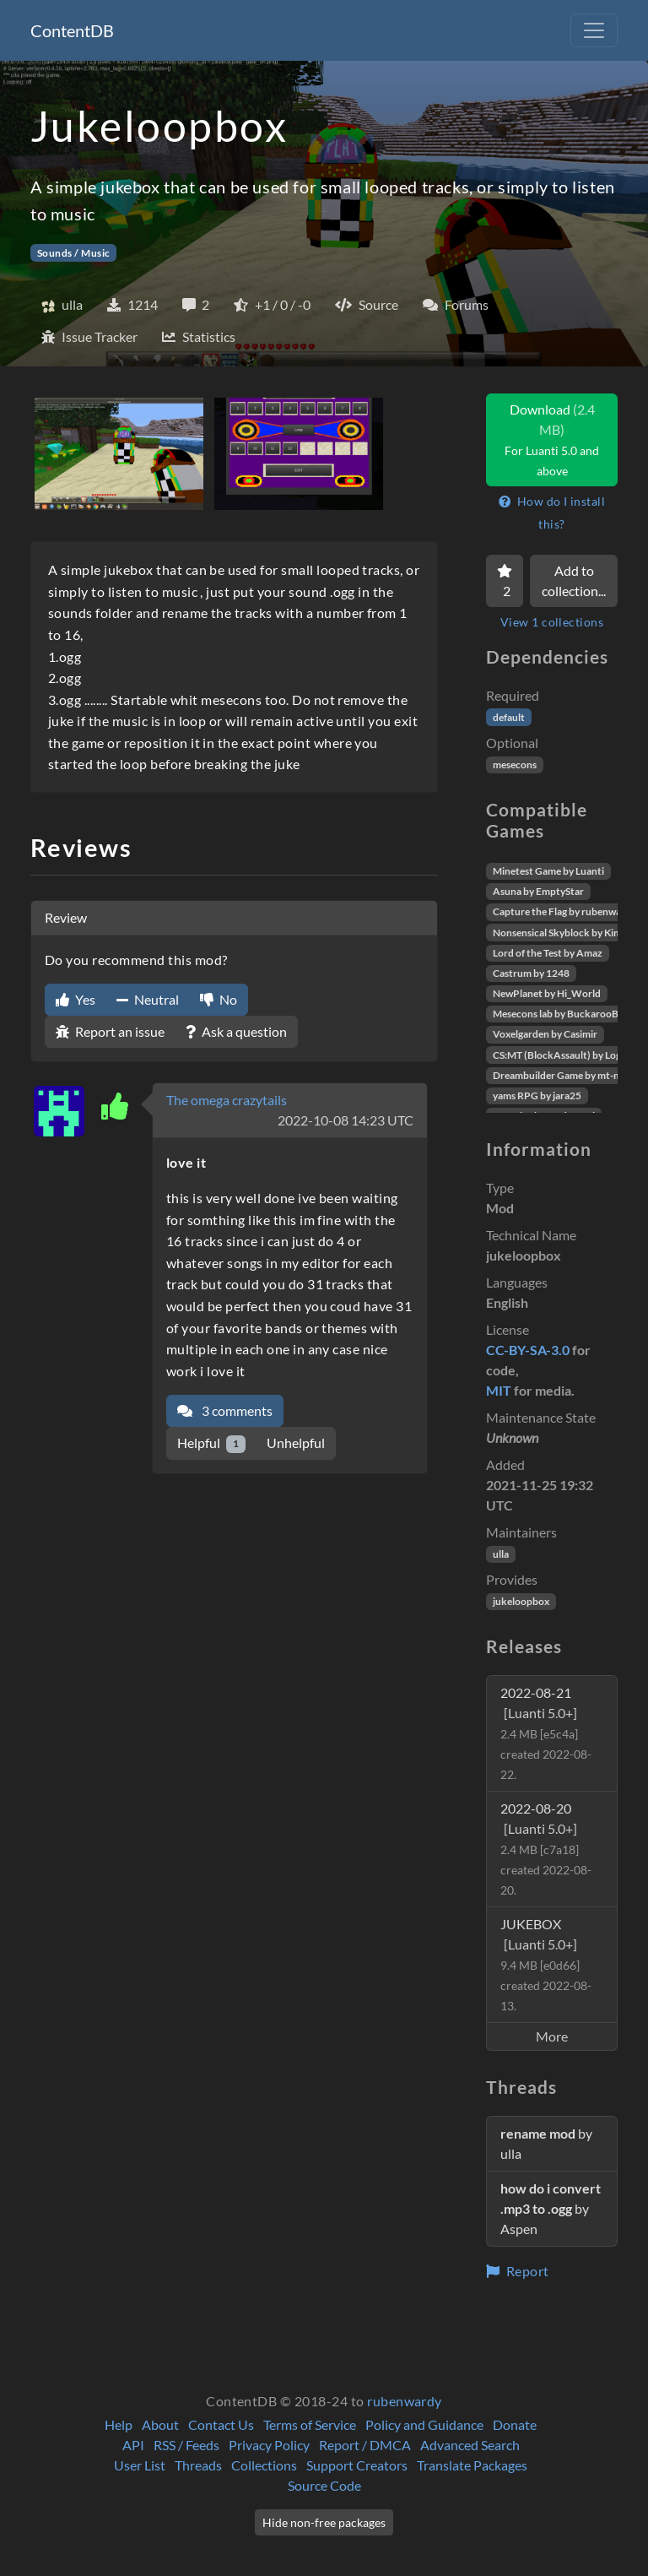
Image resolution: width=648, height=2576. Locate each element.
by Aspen (550, 2208)
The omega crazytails (226, 1100)
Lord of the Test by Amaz (547, 952)
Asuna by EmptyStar (538, 891)
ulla (501, 1554)
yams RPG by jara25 (537, 1095)
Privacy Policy (269, 2445)
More (552, 2036)
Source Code (324, 2485)
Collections (264, 2465)
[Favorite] (504, 581)
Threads (198, 2465)
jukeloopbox (521, 1601)
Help (118, 2424)
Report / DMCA (365, 2445)
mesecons (515, 764)
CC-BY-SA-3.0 (528, 1350)
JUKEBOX (545, 1964)
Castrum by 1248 (531, 973)
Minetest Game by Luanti (548, 871)
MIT (498, 1390)
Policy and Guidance (424, 2424)
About (160, 2424)
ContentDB (72, 30)
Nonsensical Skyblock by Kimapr (565, 932)
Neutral (147, 999)
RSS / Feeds (186, 2445)
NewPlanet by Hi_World (547, 993)
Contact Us (221, 2424)
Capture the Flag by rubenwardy (564, 911)
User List (139, 2465)
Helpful (211, 1443)
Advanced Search (470, 2445)
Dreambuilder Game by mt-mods (565, 1075)
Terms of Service (309, 2424)
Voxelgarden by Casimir (545, 1034)
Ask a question (236, 1031)
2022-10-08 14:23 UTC (345, 1120)
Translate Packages (472, 2465)
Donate (515, 2424)
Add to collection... (574, 580)
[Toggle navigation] (594, 30)
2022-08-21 (545, 1733)
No (218, 999)
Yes (75, 999)
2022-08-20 (545, 1848)
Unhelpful (296, 1442)
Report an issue (110, 1031)
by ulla (546, 2143)
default (509, 717)
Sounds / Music (74, 253)
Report (517, 2271)
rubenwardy (404, 2401)
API (133, 2445)
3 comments (225, 1410)
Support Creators (357, 2465)
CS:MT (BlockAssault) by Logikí (562, 1055)
